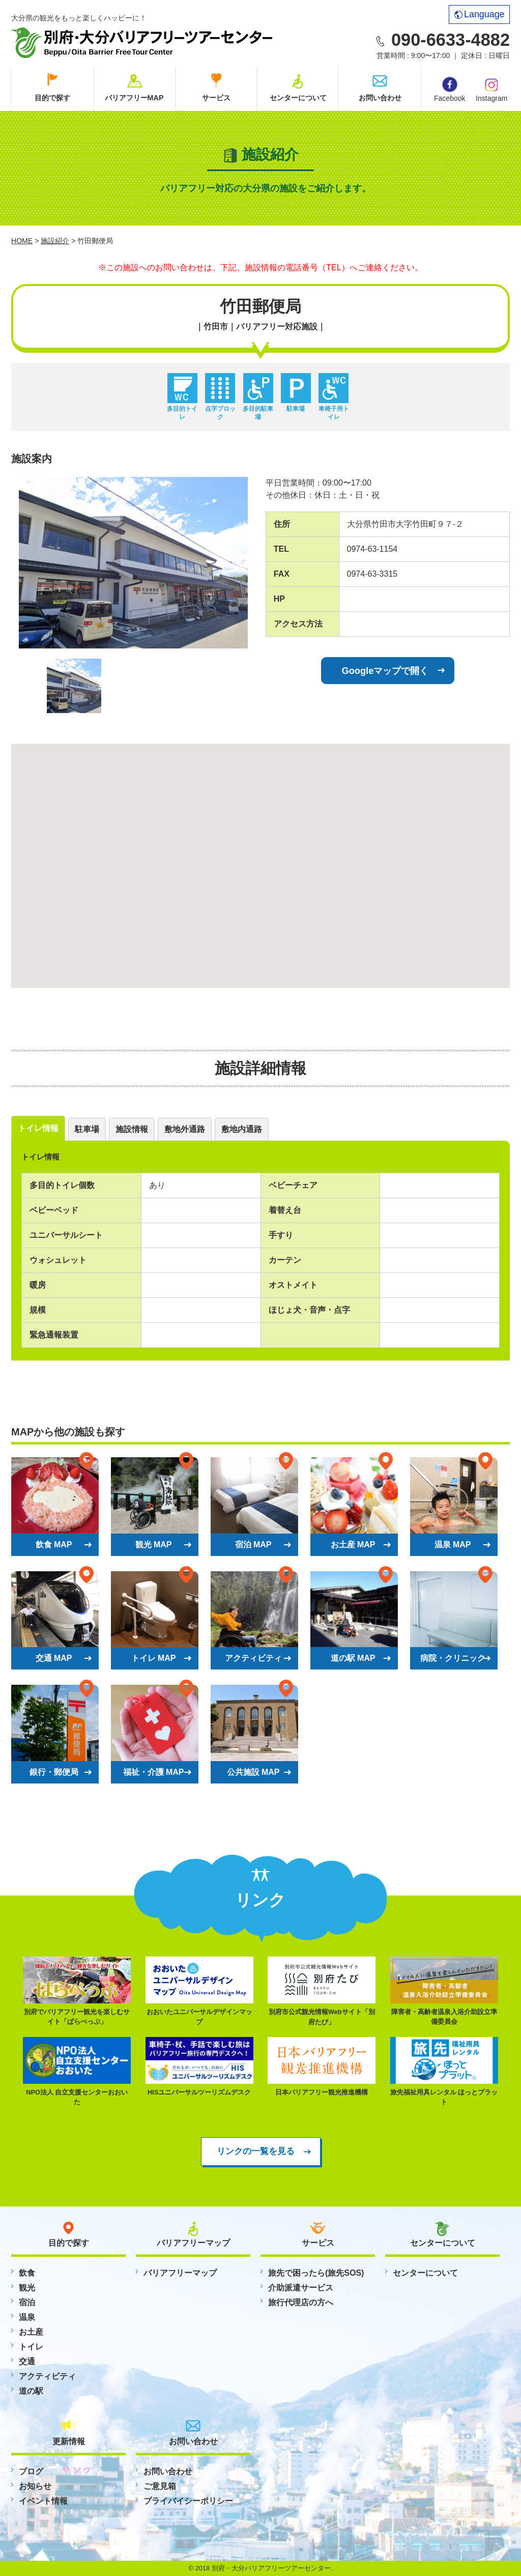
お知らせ (35, 2486)
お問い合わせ (380, 98)
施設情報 (131, 1129)
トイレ (31, 2346)
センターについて (298, 98)
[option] (133, 562)
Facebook (449, 89)
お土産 (31, 2332)
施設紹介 (55, 241)
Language (479, 14)
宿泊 (27, 2302)
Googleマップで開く (385, 670)
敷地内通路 (241, 1129)
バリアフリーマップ (180, 2273)
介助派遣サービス (300, 2287)
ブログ (31, 2471)
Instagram (491, 89)
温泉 (27, 2317)
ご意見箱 (159, 2486)
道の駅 (31, 2391)
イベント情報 (43, 2501)
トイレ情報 (38, 1128)
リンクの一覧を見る (256, 2151)
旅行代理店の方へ (300, 2302)
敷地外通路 (184, 1129)
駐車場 (87, 1129)
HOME (22, 241)
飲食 (27, 2273)
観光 (27, 2287)
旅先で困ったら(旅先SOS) (316, 2273)
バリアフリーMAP (134, 98)
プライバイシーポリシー (188, 2501)
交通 (27, 2361)
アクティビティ (47, 2376)
